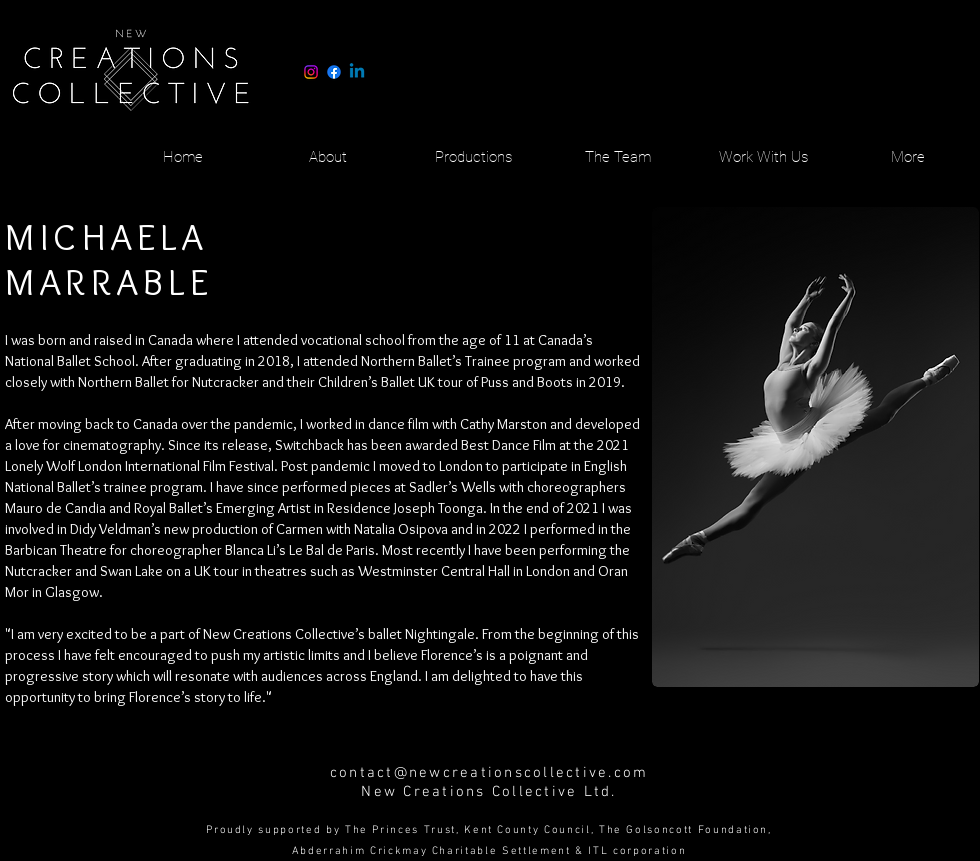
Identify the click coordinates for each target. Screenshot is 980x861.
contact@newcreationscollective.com (489, 773)
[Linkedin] (357, 72)
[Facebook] (334, 72)
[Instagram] (311, 72)
